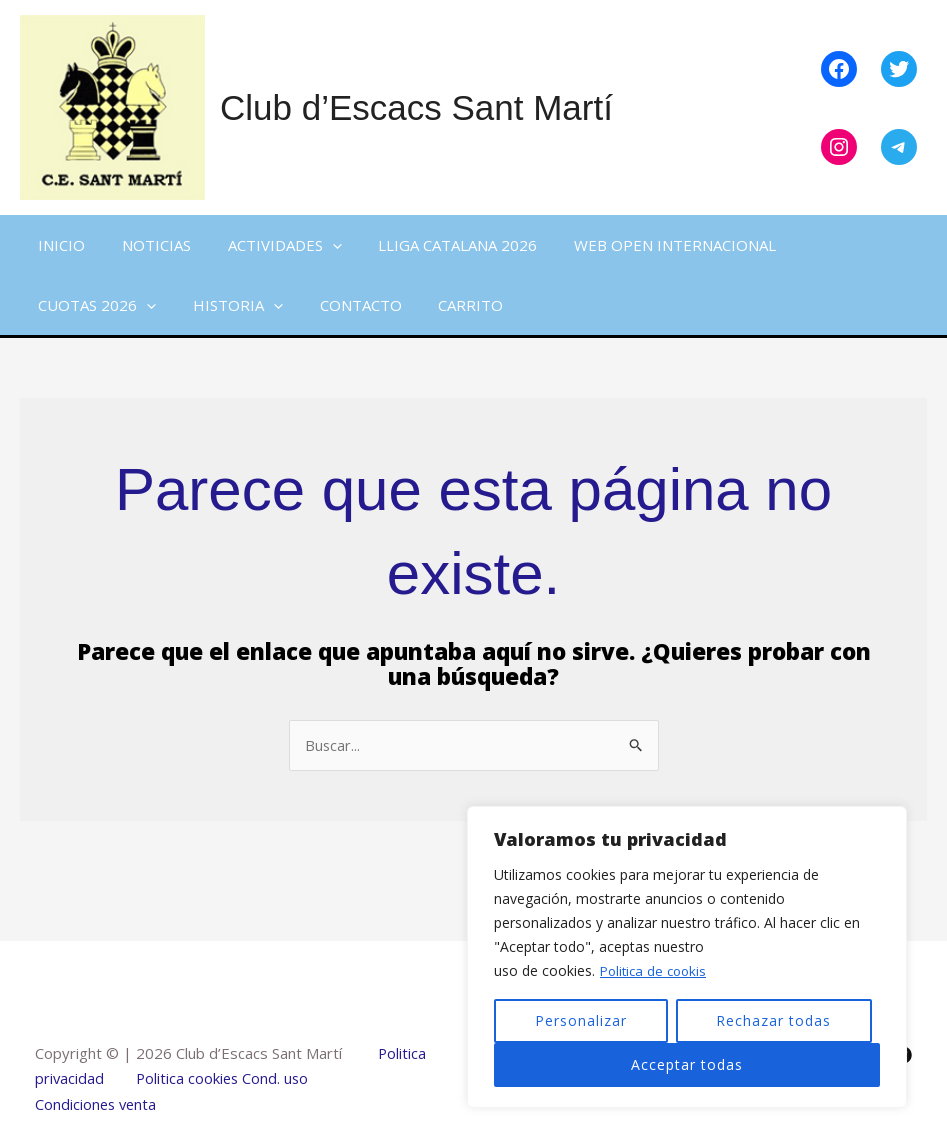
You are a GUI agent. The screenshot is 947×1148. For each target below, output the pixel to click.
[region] (687, 957)
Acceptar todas (687, 1064)
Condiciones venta (97, 1104)
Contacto (344, 305)
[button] (315, 245)
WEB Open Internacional (645, 245)
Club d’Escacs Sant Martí (416, 107)
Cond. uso (277, 1079)
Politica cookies (189, 1079)
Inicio (58, 245)
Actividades (268, 245)
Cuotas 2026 (94, 305)
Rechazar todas (773, 1020)
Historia (228, 305)
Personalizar (581, 1020)
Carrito (447, 305)
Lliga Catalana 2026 (434, 245)
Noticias (146, 245)
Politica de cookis (656, 970)
